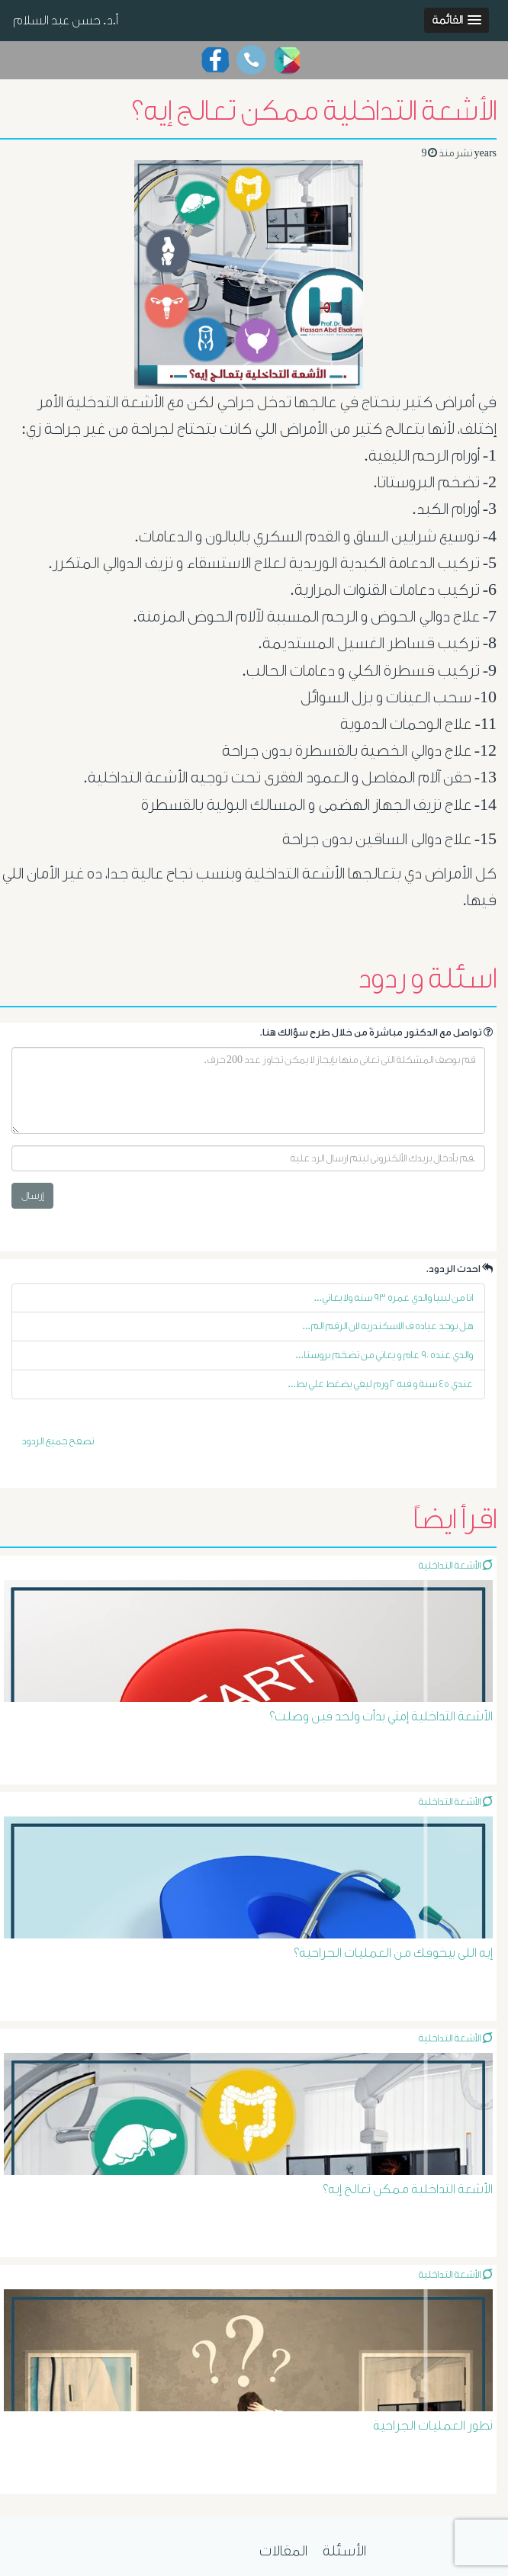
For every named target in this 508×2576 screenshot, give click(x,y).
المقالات (283, 2550)
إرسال (32, 1195)
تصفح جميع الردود (57, 1441)
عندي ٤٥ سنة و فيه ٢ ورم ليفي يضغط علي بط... (381, 1383)
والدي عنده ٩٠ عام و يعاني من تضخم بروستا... (385, 1354)
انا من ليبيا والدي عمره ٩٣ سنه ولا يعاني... (394, 1297)
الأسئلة (344, 2550)
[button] (456, 20)
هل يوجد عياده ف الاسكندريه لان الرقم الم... (388, 1325)
